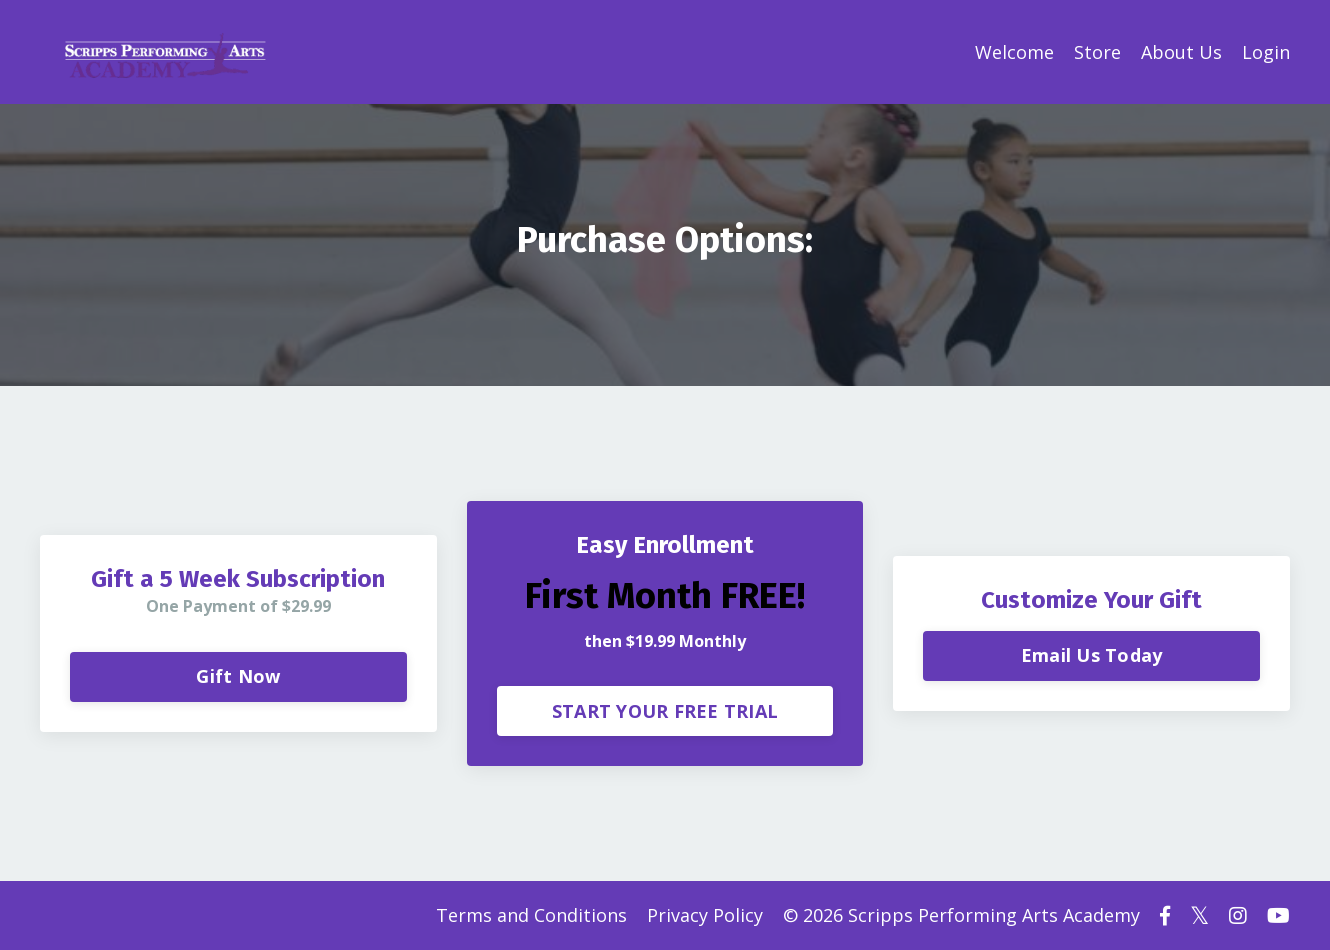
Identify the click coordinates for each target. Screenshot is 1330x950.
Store (1097, 52)
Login (1266, 52)
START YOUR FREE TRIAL (665, 711)
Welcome (1014, 52)
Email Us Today (1092, 655)
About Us (1181, 52)
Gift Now (238, 676)
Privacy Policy (705, 915)
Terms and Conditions (531, 915)
